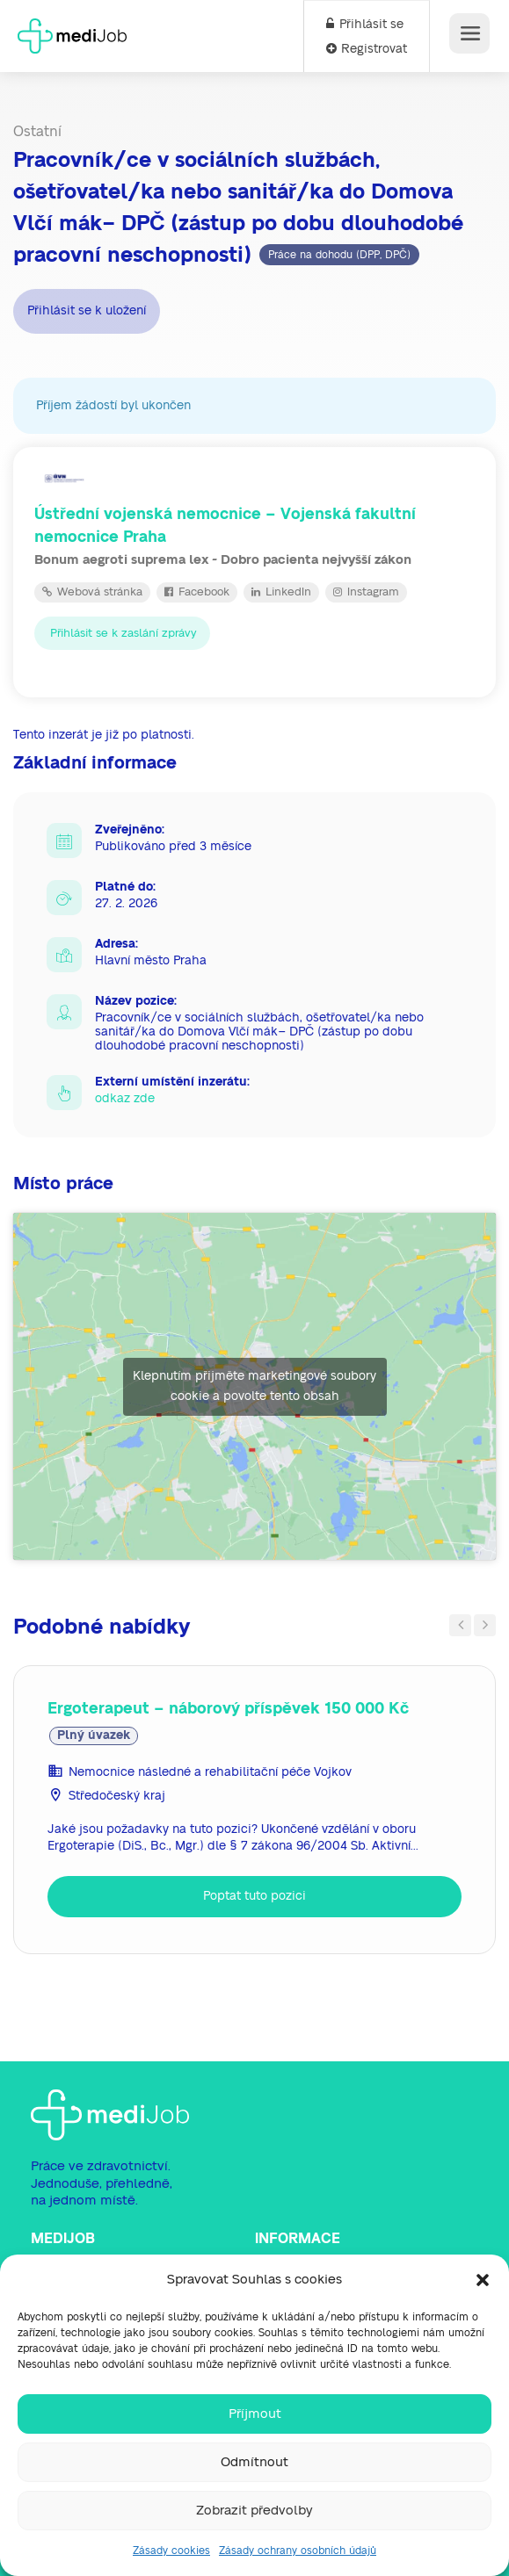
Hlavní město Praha (151, 961)
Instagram (366, 592)
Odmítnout (254, 2462)
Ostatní (37, 132)
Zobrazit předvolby (254, 2510)
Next (485, 1625)
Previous (460, 1625)
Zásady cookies (171, 2550)
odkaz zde (125, 1099)
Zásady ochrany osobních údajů (297, 2550)
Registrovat (366, 49)
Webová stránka (92, 592)
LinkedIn (281, 592)
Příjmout (255, 2414)
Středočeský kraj (117, 1796)
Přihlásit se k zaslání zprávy (122, 633)
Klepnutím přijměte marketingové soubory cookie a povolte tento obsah (254, 1386)
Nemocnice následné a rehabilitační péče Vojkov (210, 1772)
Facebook (196, 592)
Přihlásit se (365, 24)
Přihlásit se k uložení (86, 311)
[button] (482, 2280)
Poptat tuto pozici (254, 1896)
